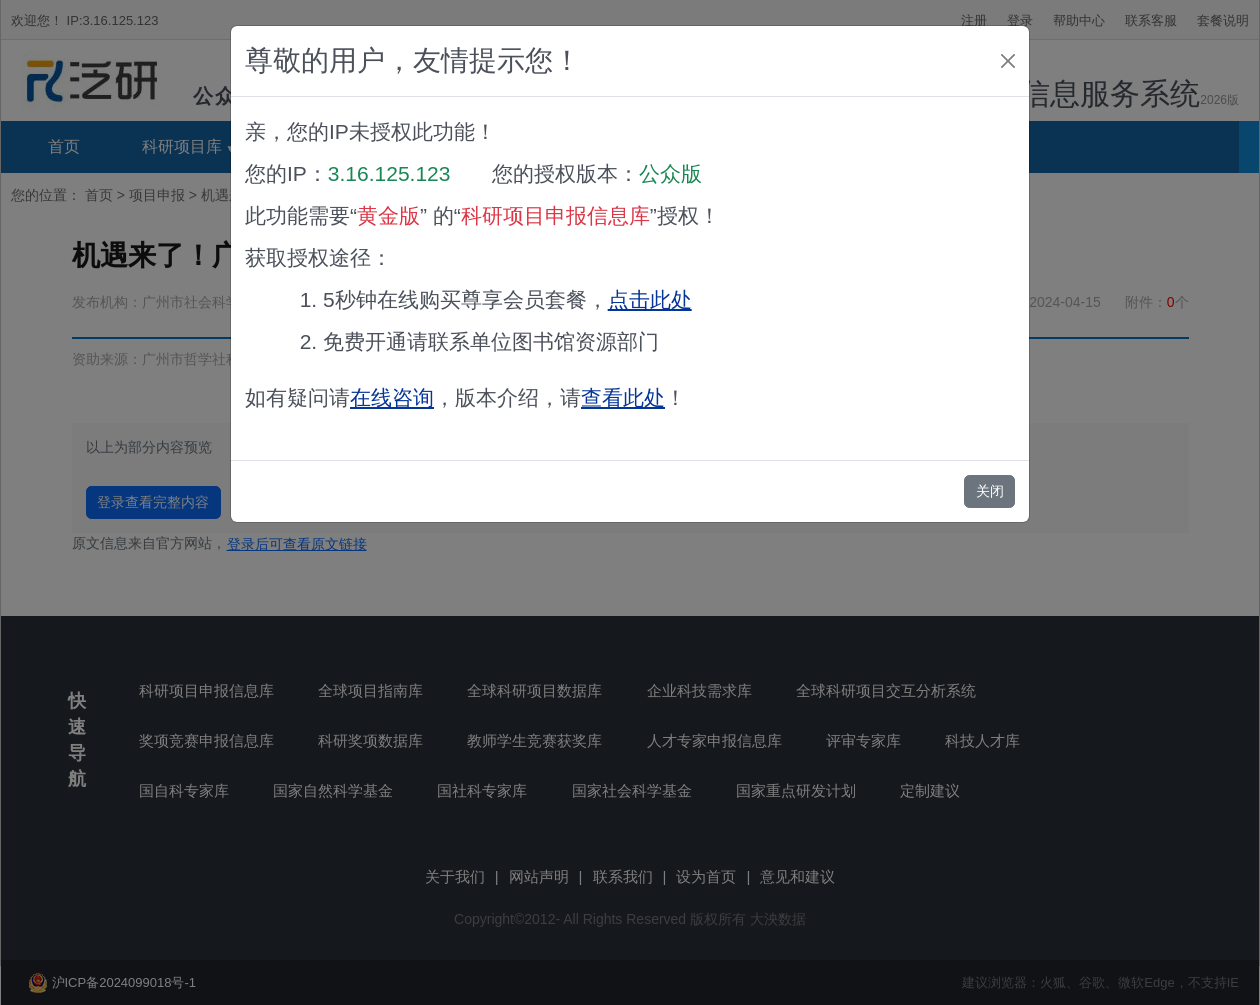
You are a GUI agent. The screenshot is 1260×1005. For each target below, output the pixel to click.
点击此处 (650, 299)
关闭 (990, 491)
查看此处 (623, 397)
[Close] (1008, 61)
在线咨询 (392, 397)
